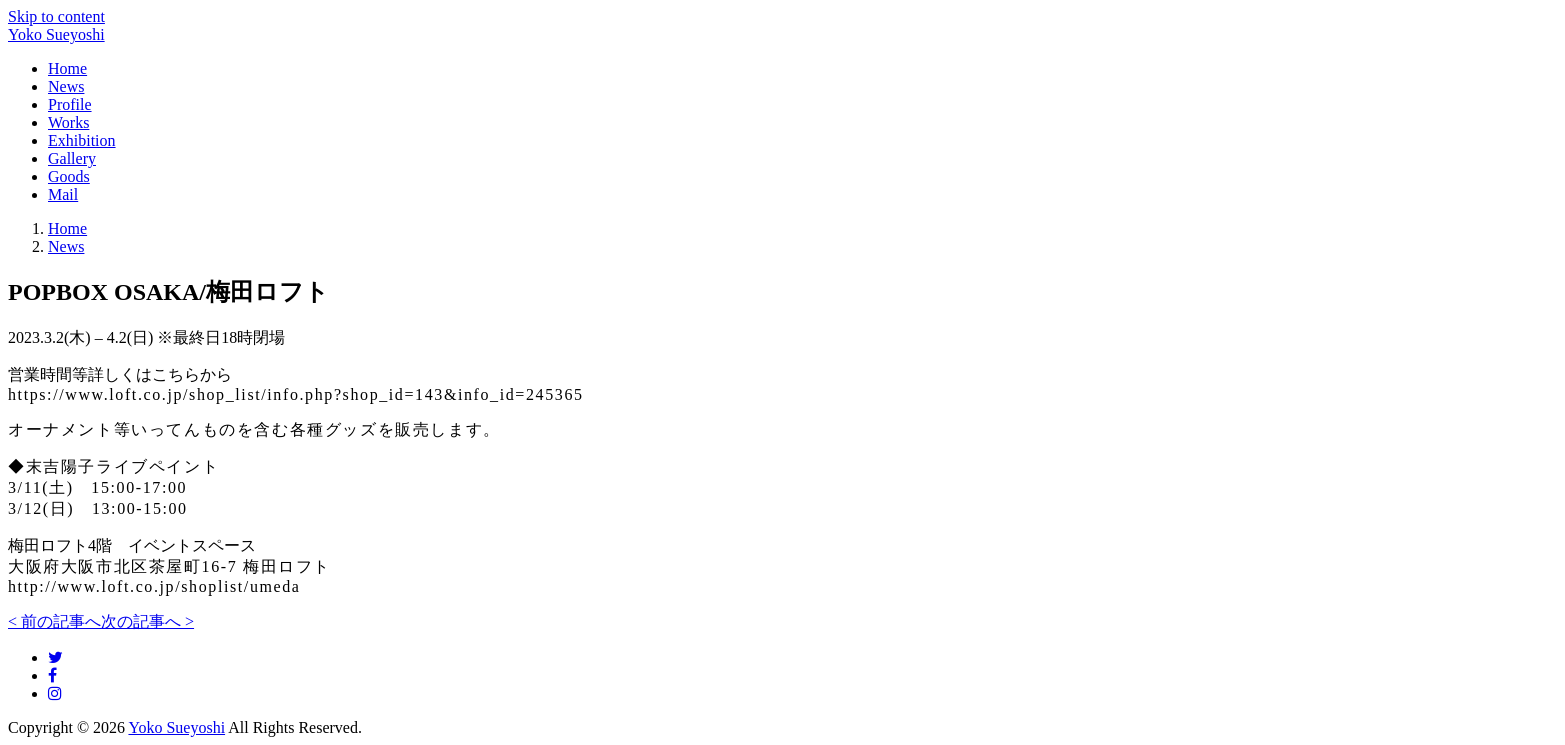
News (66, 86)
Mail (63, 194)
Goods (69, 176)
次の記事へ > (147, 621)
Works (68, 122)
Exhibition (82, 140)
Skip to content (56, 16)
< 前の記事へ (54, 621)
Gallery (72, 158)
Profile (70, 104)
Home (67, 68)
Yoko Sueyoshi (56, 34)
